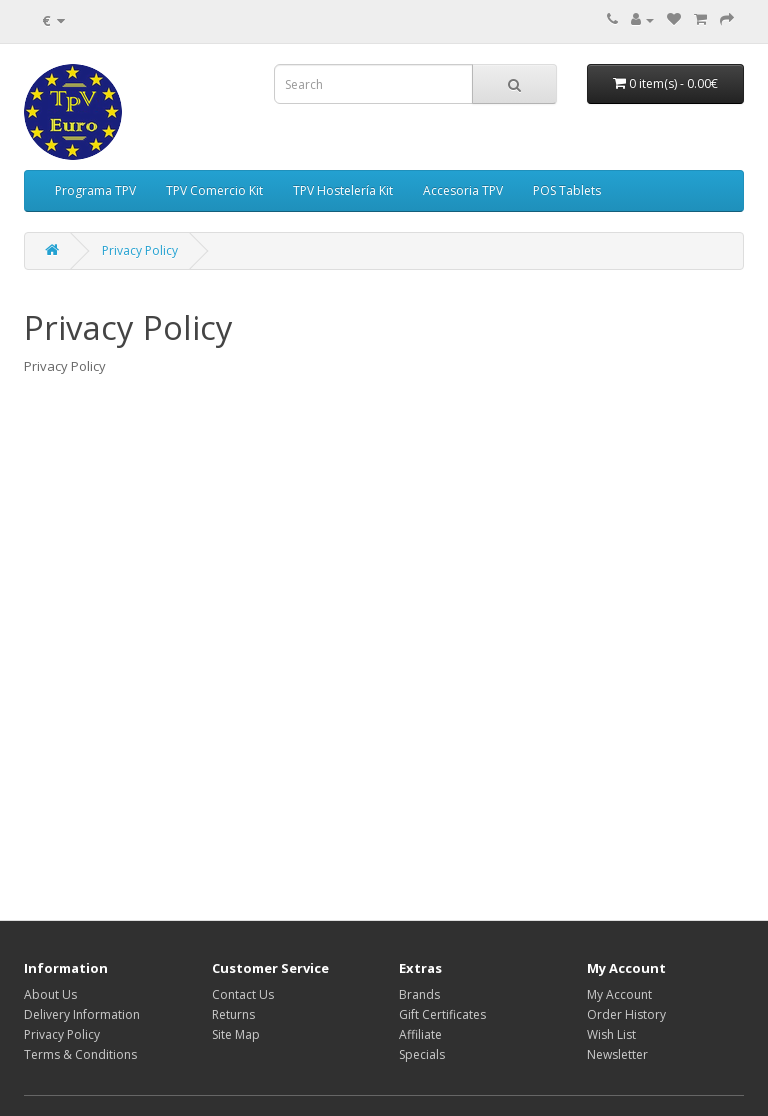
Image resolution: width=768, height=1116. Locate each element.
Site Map (236, 1034)
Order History (626, 1014)
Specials (422, 1054)
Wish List (611, 1034)
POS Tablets (567, 190)
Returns (233, 1014)
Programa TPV (95, 190)
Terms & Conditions (80, 1054)
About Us (50, 994)
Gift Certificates (442, 1014)
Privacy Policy (140, 250)
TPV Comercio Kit (214, 190)
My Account (619, 994)
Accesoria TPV (463, 190)
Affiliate (420, 1034)
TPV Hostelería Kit (343, 190)
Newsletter (617, 1054)
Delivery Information (82, 1014)
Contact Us (243, 994)
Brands (419, 994)
